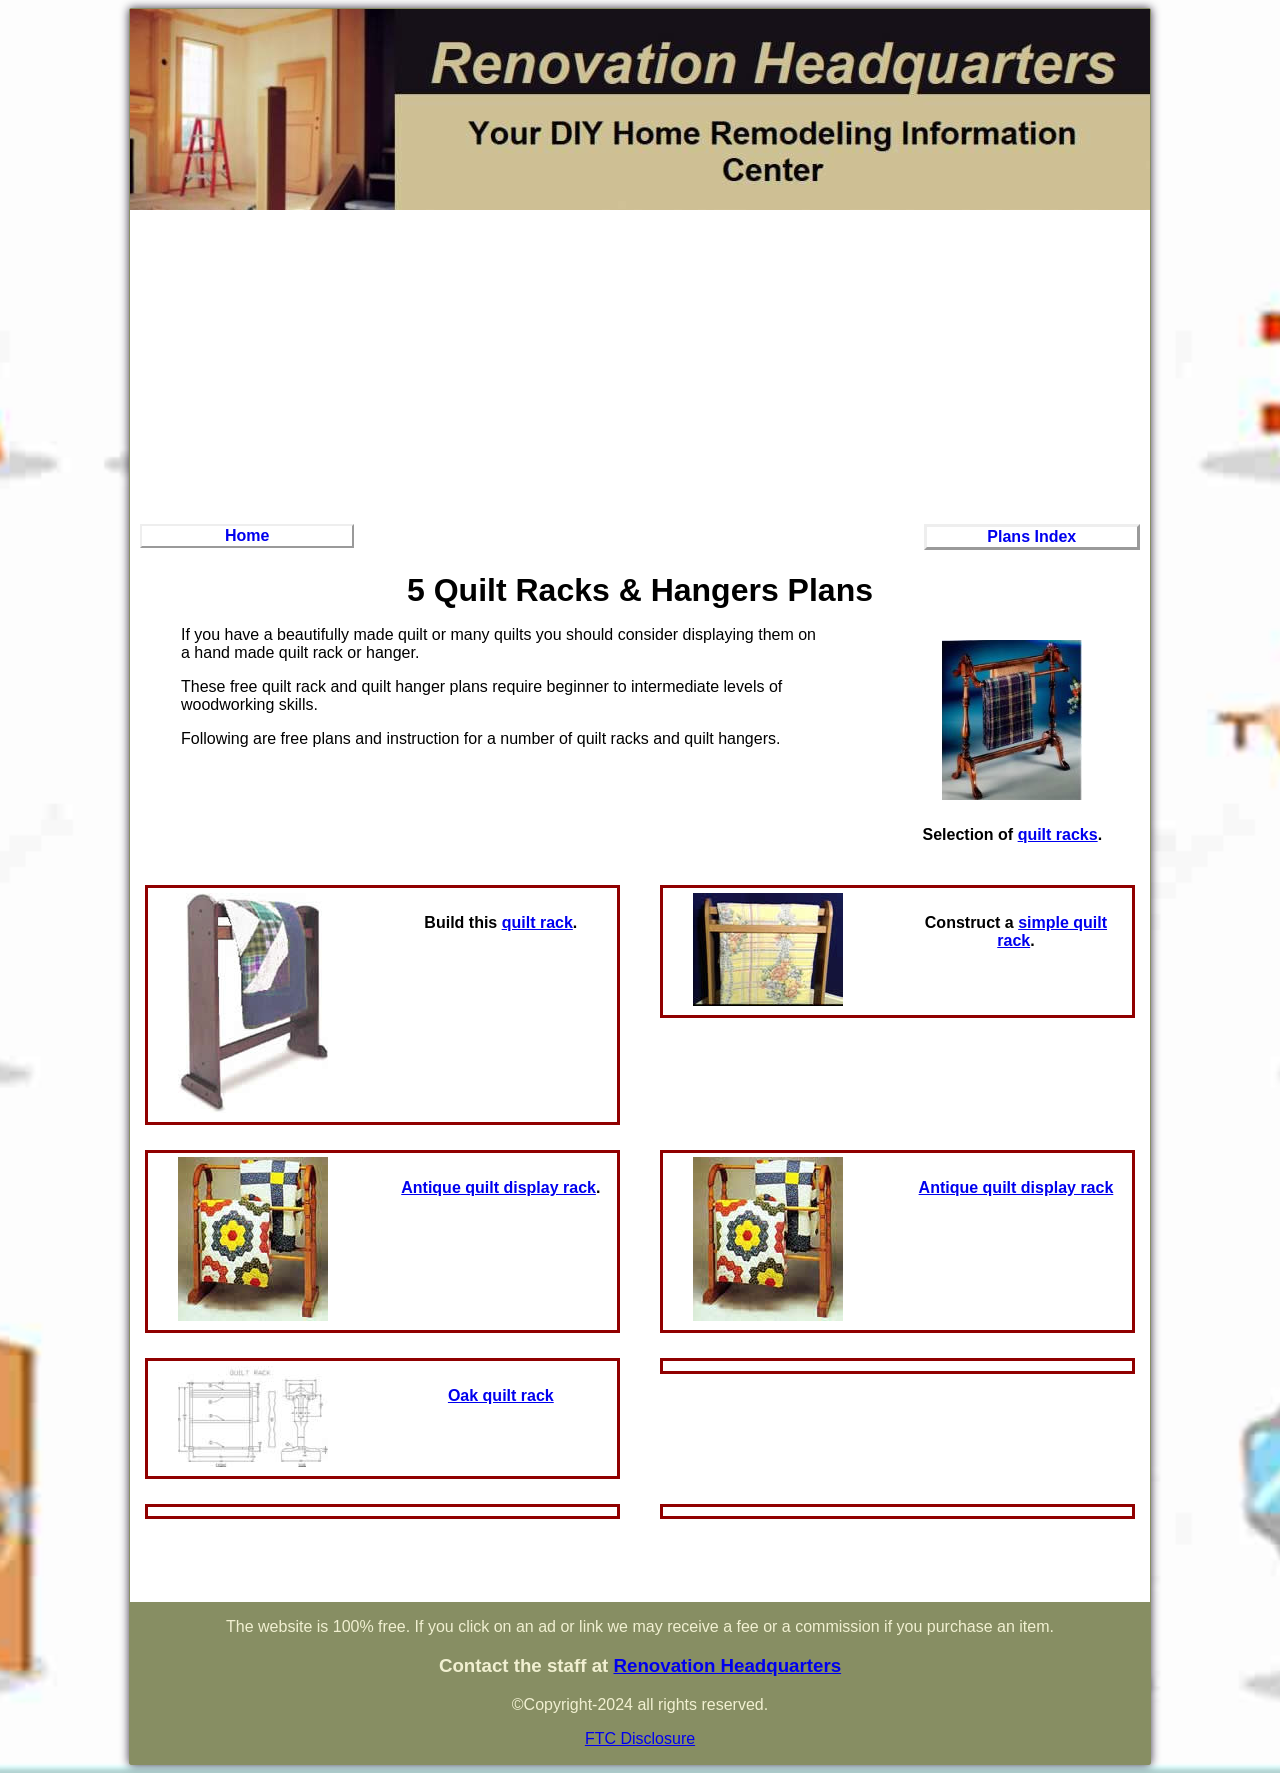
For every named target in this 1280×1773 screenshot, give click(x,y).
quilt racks (1058, 834)
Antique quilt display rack (498, 1187)
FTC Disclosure (640, 1738)
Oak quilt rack (501, 1395)
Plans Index (1031, 536)
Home (247, 535)
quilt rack (537, 922)
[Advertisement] (640, 364)
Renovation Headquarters (727, 1665)
